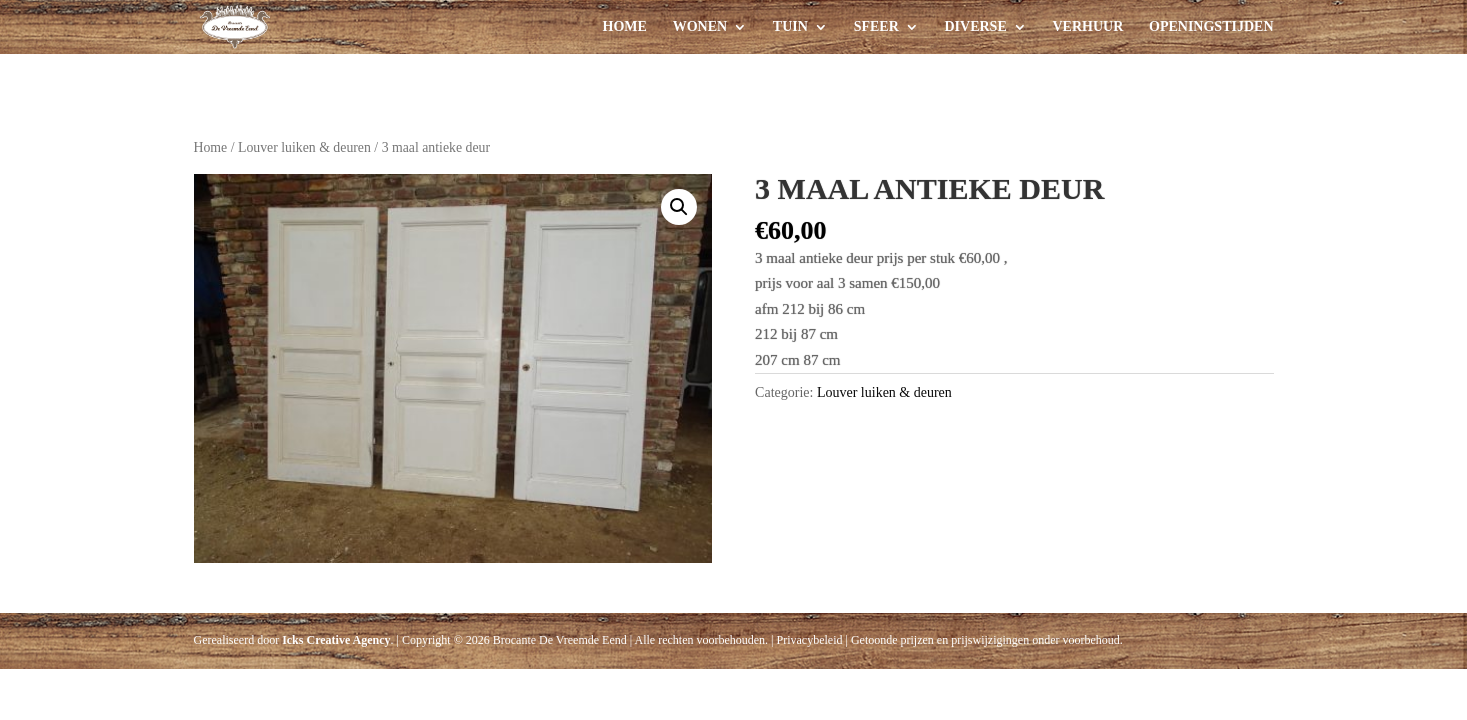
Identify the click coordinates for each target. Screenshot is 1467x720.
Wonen (700, 27)
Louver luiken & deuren (304, 147)
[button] (679, 207)
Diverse (976, 27)
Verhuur (1088, 27)
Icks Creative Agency (336, 640)
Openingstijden (1211, 27)
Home (625, 27)
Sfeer (876, 27)
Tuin (790, 27)
